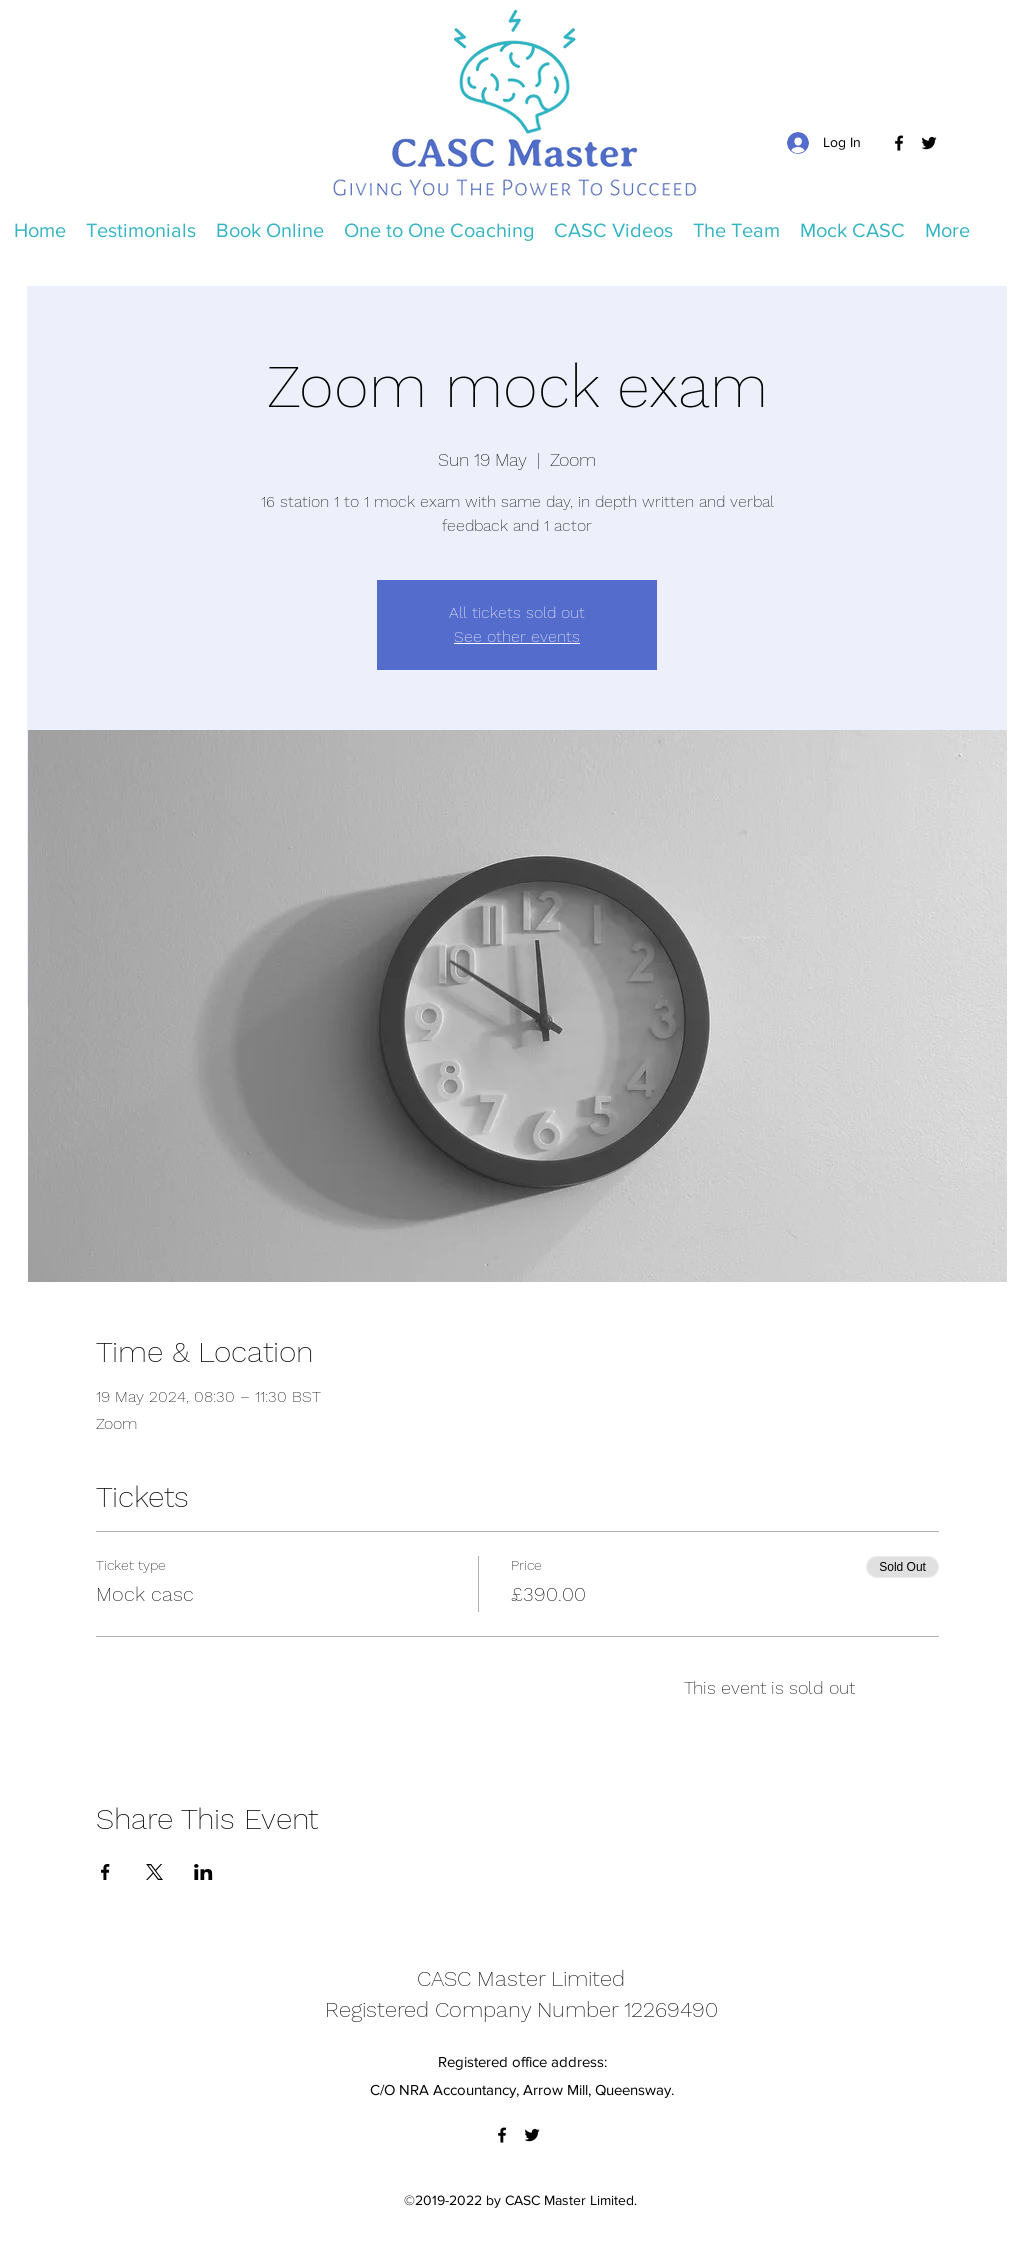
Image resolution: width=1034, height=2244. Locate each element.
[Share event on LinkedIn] (203, 1872)
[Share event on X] (154, 1872)
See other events (517, 636)
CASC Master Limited (521, 1978)
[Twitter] (929, 143)
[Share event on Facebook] (105, 1872)
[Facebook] (899, 143)
